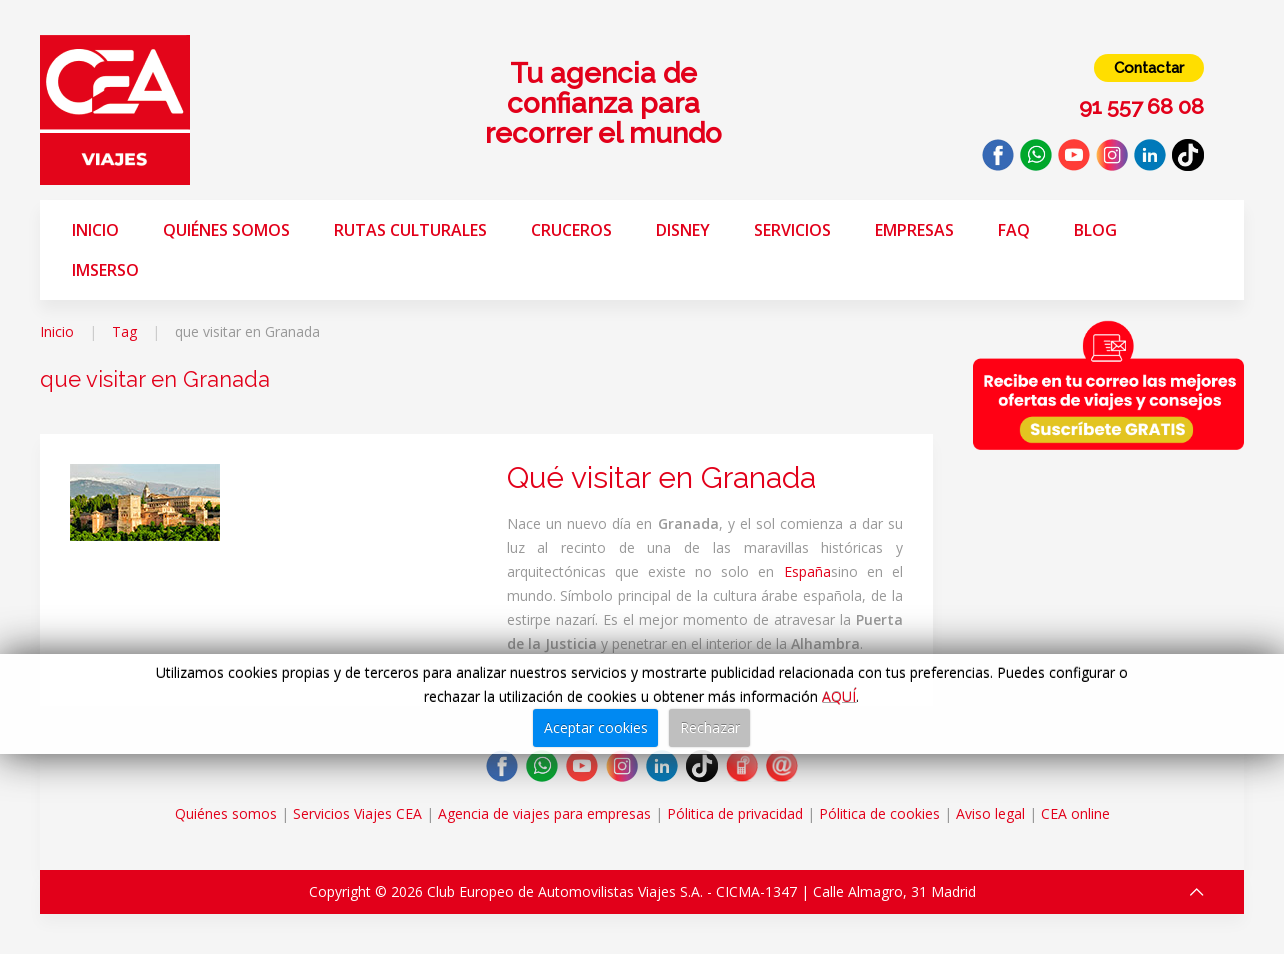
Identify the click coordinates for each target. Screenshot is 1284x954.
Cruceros (571, 230)
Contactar (1149, 68)
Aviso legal (990, 813)
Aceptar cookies (596, 727)
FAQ (1014, 230)
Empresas (914, 230)
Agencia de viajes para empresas (544, 813)
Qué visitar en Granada (661, 477)
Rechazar (710, 727)
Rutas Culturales (410, 230)
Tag (124, 331)
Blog (1095, 230)
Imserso (105, 270)
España (807, 571)
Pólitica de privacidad (735, 813)
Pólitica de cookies (879, 813)
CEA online (1075, 813)
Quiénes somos (226, 230)
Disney (683, 230)
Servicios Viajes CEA (357, 813)
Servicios (792, 230)
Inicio (95, 230)
